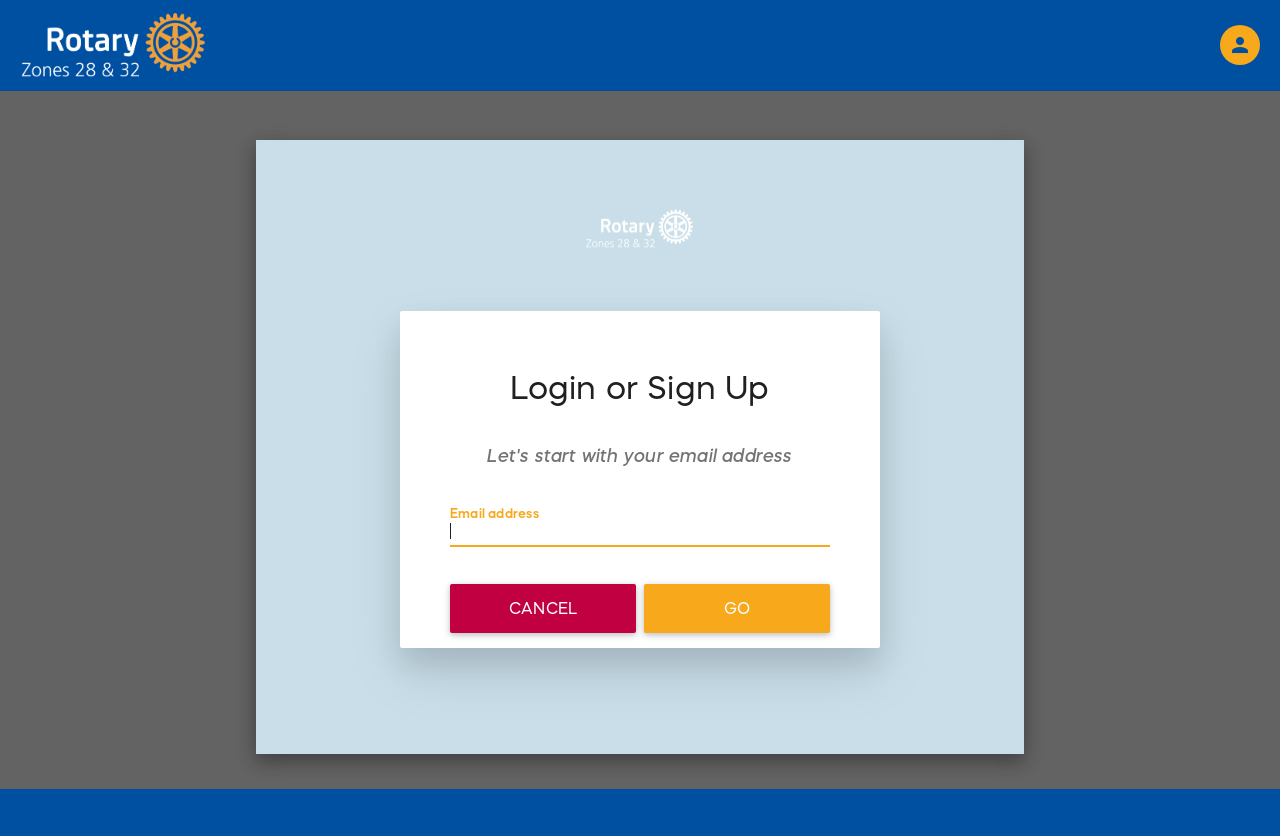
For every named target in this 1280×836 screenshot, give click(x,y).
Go (737, 608)
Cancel (543, 608)
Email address (494, 513)
